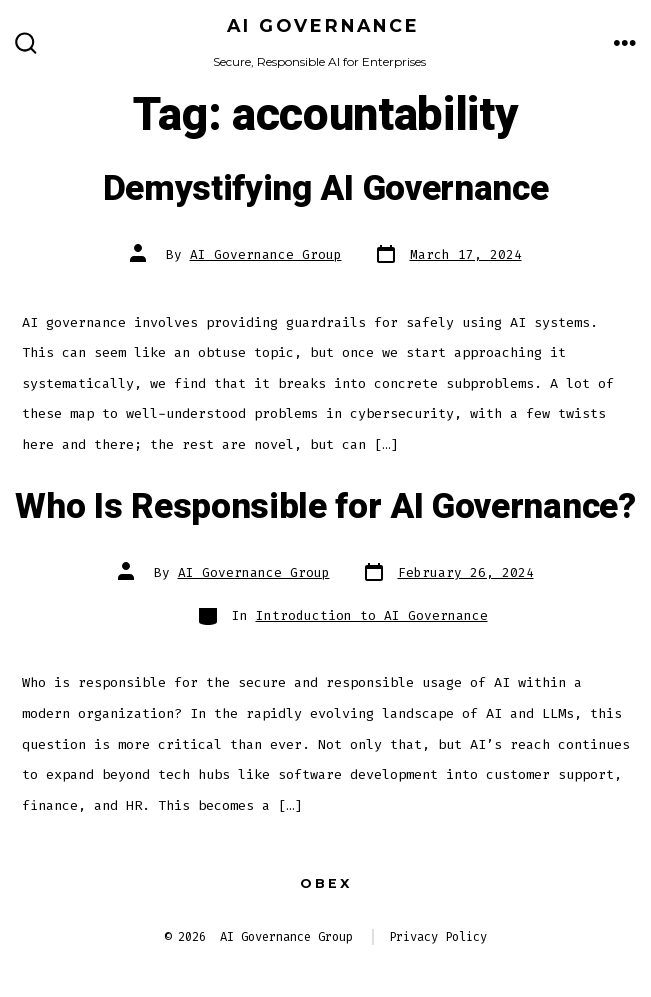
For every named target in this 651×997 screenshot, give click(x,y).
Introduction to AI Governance (372, 615)
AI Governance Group (266, 254)
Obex (326, 883)
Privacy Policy (438, 937)
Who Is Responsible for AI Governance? (325, 507)
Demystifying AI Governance (326, 189)
